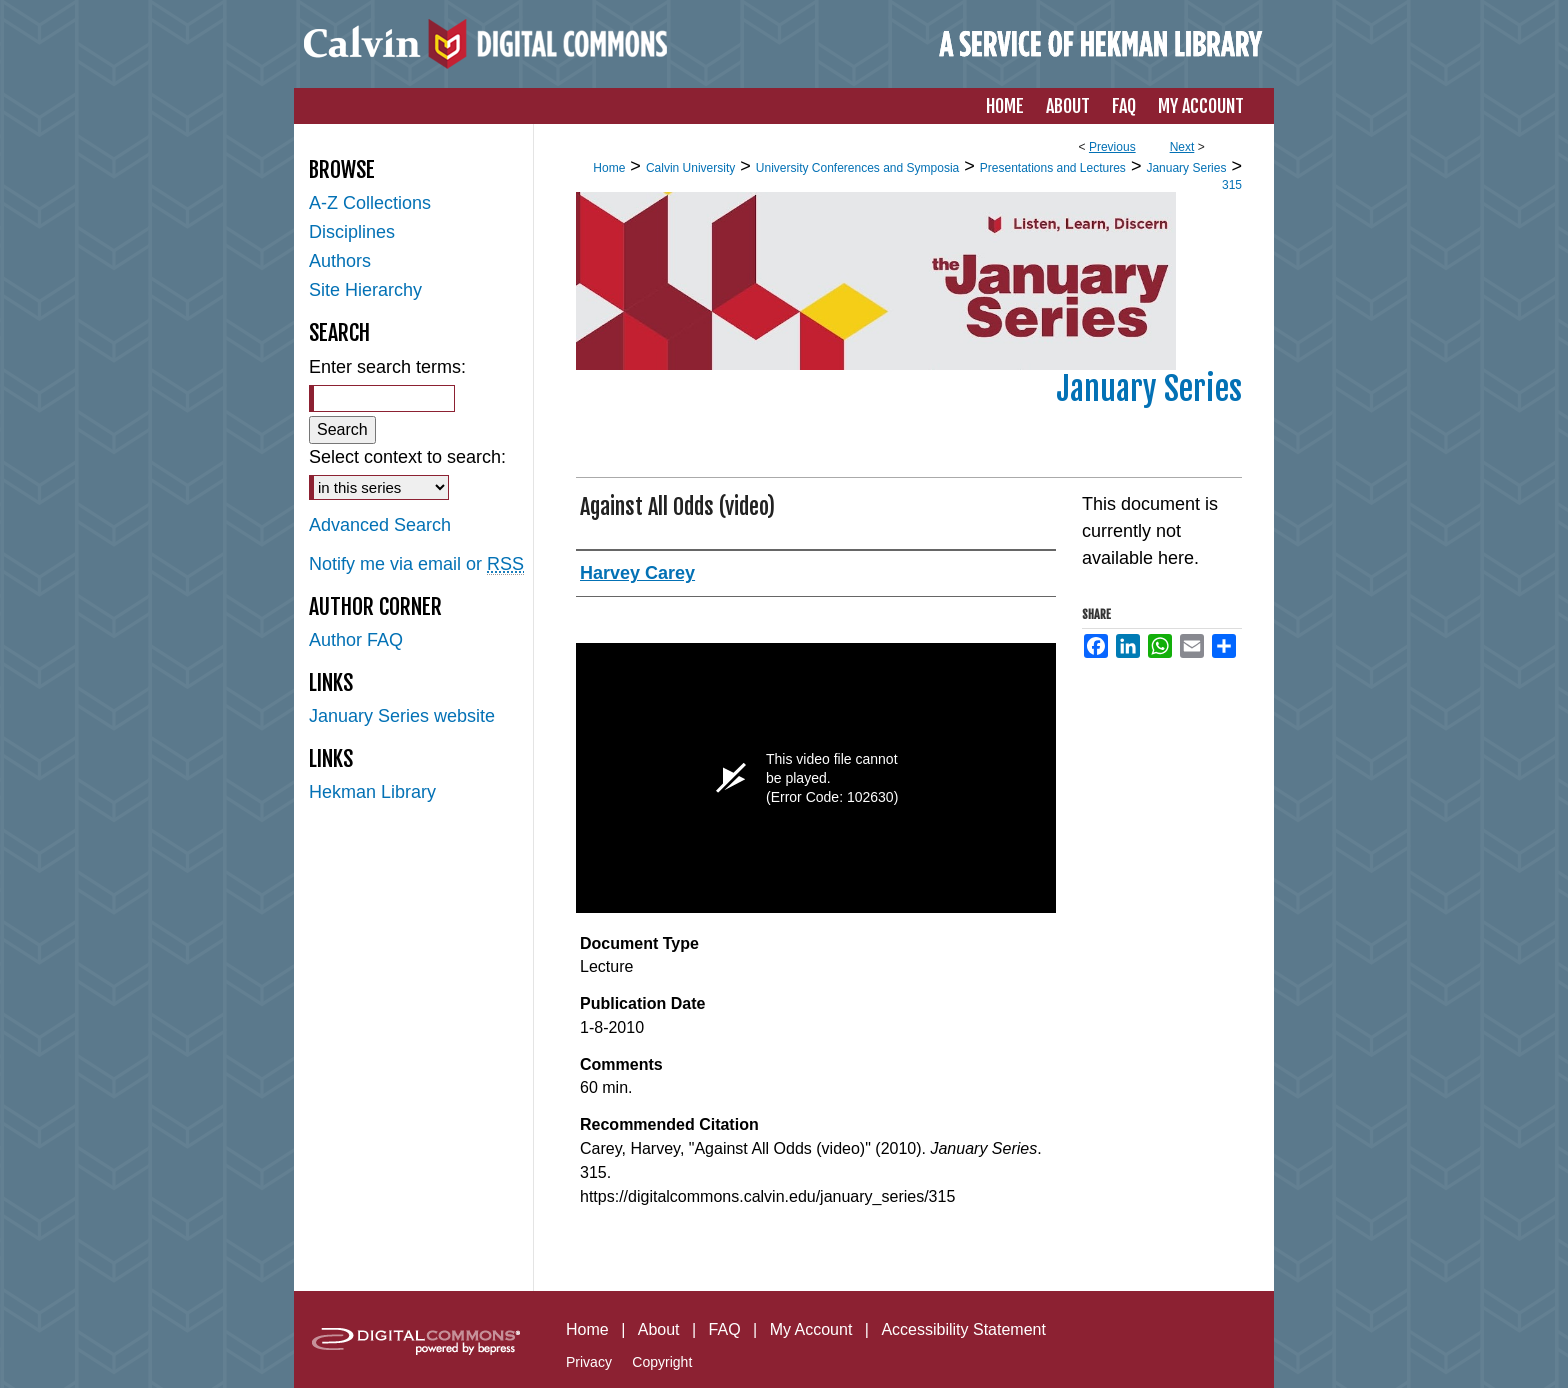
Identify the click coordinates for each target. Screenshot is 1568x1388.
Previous (1112, 147)
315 (1232, 185)
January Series (1186, 168)
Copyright (662, 1362)
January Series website (402, 716)
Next (1182, 147)
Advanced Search (380, 525)
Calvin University (690, 168)
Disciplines (352, 232)
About (659, 1329)
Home (609, 168)
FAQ (725, 1329)
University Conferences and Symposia (857, 168)
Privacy (589, 1362)
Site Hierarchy (365, 290)
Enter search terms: (387, 367)
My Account (811, 1329)
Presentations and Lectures (1053, 168)
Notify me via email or (416, 564)
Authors (340, 261)
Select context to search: (407, 457)
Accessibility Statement (963, 1329)
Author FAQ (356, 640)
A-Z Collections (370, 203)
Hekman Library (372, 792)
